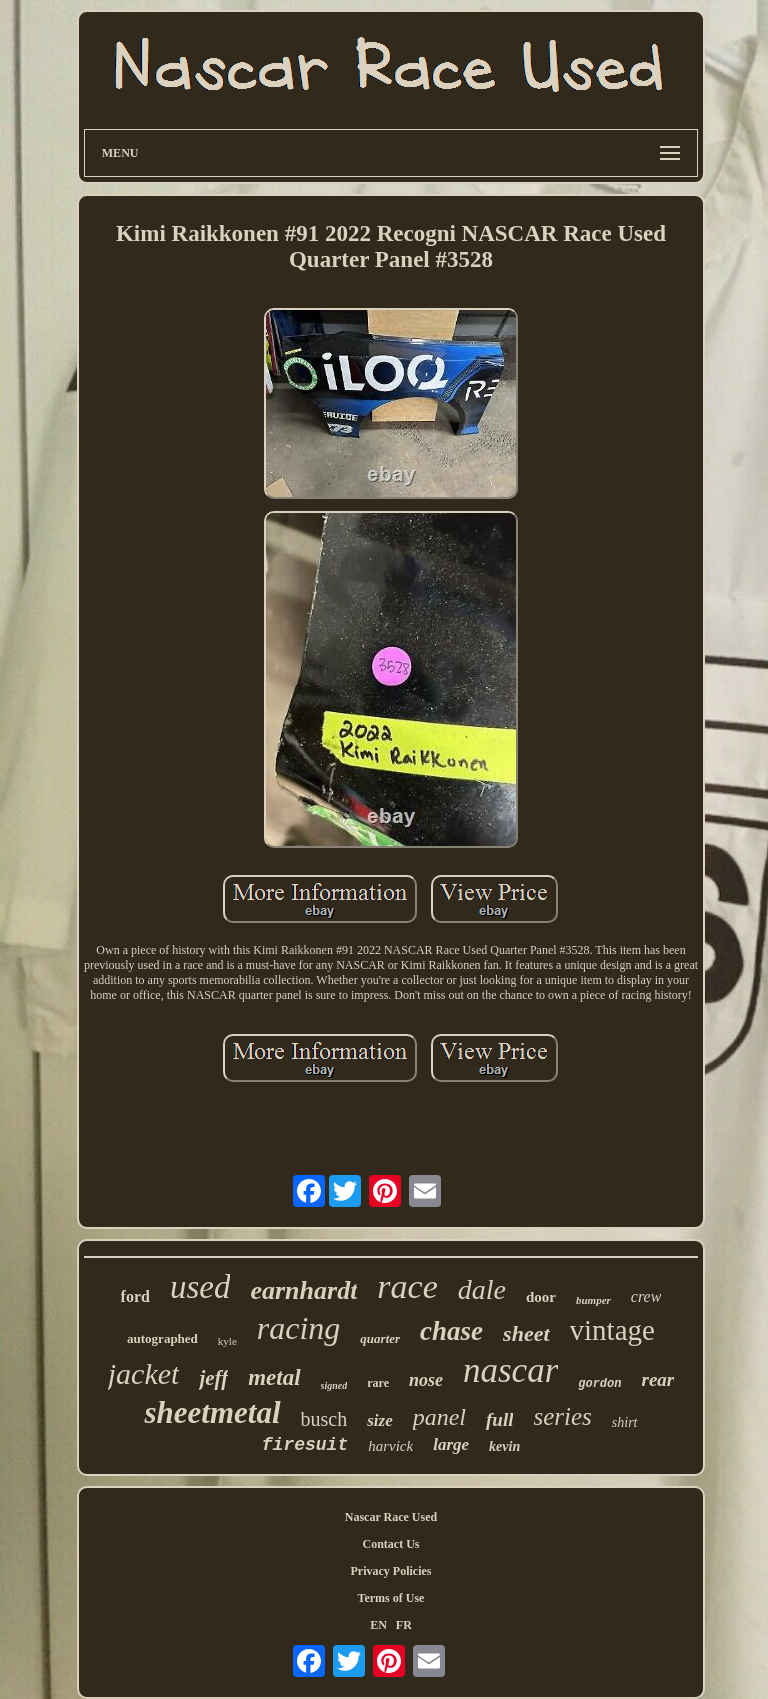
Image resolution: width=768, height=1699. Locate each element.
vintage (612, 1330)
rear (657, 1379)
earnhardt (303, 1290)
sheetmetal (212, 1412)
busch (324, 1419)
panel (439, 1417)
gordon (599, 1384)
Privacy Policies (390, 1571)
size (380, 1420)
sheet (526, 1333)
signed (334, 1385)
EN (378, 1625)
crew (646, 1296)
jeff (213, 1378)
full (499, 1419)
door (541, 1297)
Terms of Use (391, 1598)
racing (299, 1328)
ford (135, 1296)
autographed (162, 1338)
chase (451, 1331)
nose (426, 1380)
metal (274, 1377)
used (200, 1287)
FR (404, 1625)
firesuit (305, 1445)
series (562, 1416)
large (451, 1444)
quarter (380, 1338)
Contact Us (390, 1544)
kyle (227, 1341)
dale (482, 1289)
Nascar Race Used (391, 1517)
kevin (504, 1446)
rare (378, 1383)
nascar (510, 1370)
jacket (144, 1373)
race (407, 1286)
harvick (390, 1446)
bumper (593, 1300)
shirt (625, 1422)
